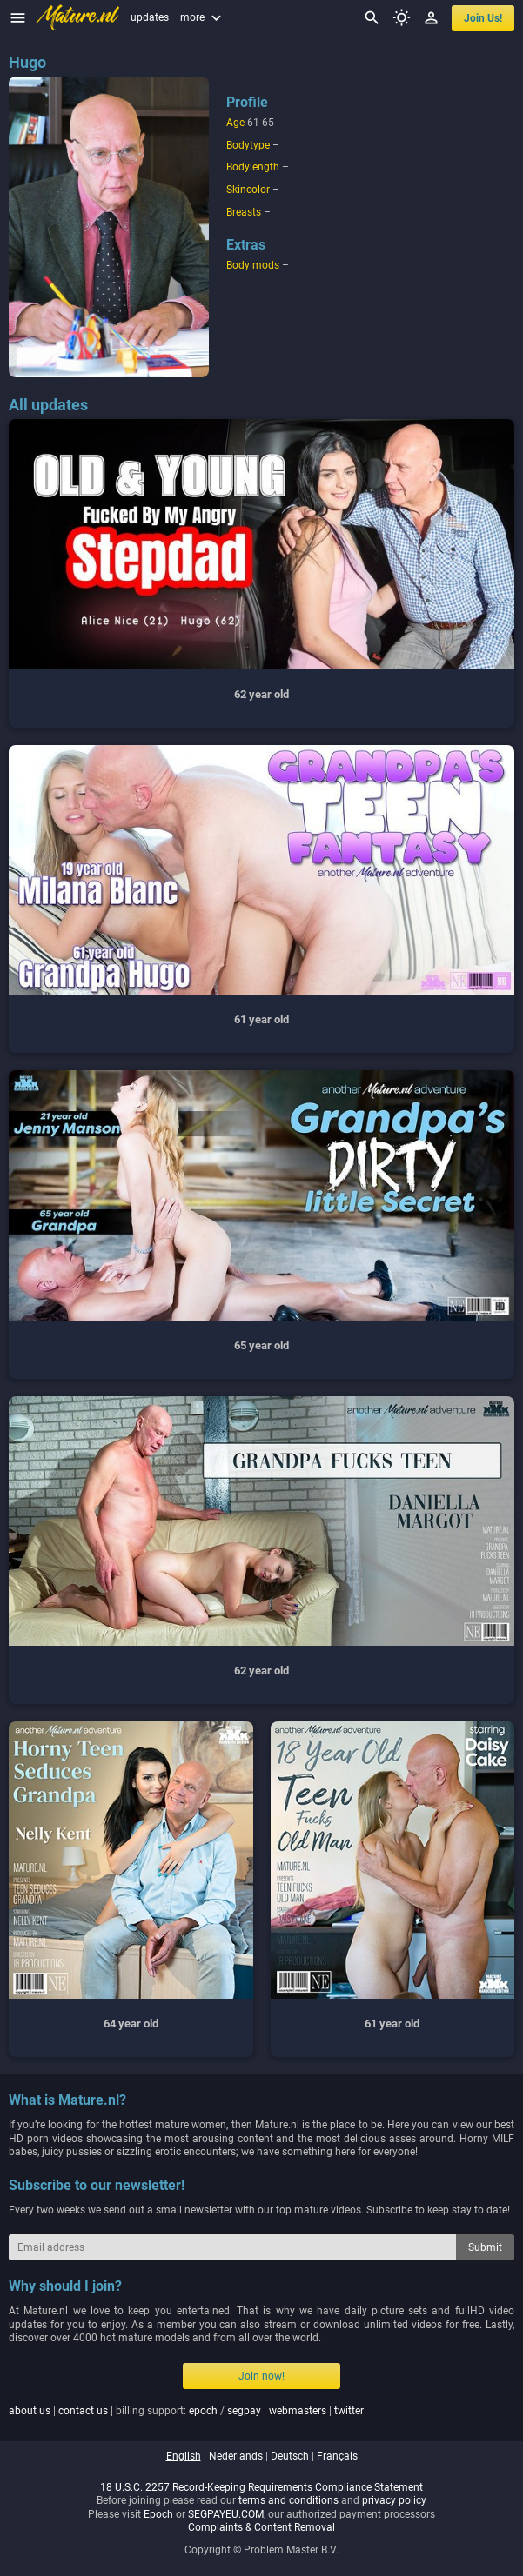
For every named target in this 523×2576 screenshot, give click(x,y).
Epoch (158, 2514)
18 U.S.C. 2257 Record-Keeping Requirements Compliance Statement (261, 2487)
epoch (203, 2411)
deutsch (290, 2456)
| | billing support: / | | (186, 2411)
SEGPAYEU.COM (226, 2514)
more (202, 17)
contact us (83, 2411)
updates (150, 17)
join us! (483, 18)
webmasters (297, 2411)
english (183, 2456)
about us (29, 2411)
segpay (244, 2411)
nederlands (236, 2456)
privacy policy (394, 2500)
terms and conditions (288, 2500)
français (337, 2456)
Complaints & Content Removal (261, 2527)
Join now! (261, 2376)
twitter (349, 2411)
